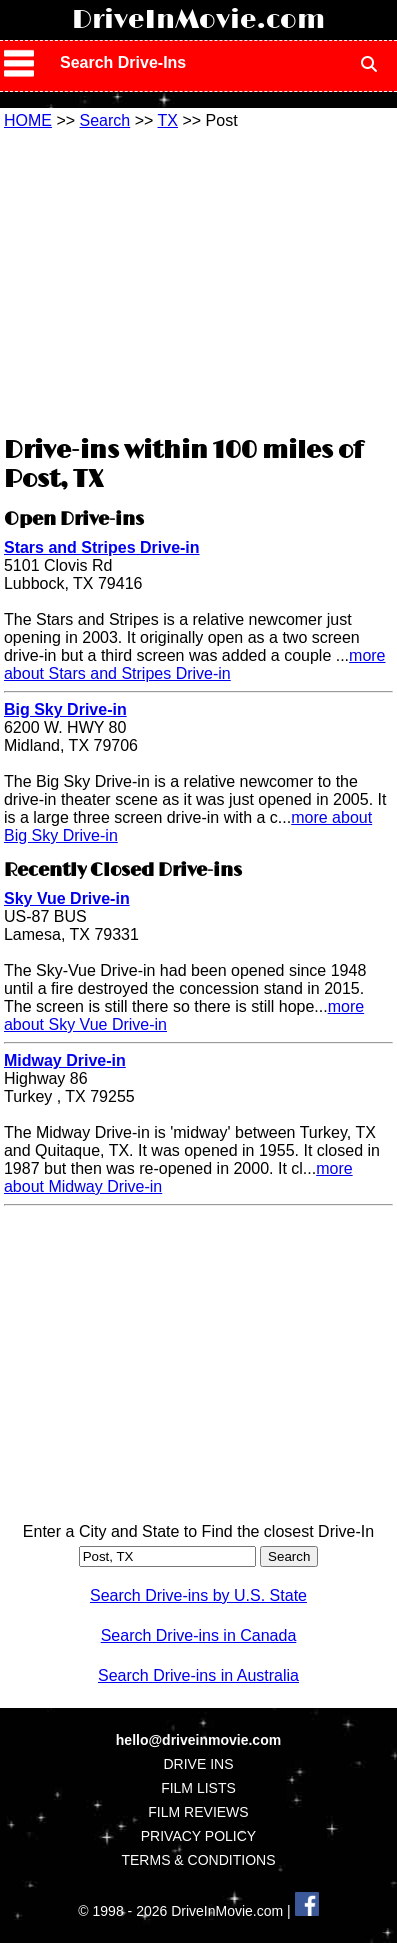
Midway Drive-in (65, 1060)
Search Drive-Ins (123, 62)
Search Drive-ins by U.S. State (198, 1595)
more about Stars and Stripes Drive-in (195, 664)
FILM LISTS (198, 1788)
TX (168, 120)
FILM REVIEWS (198, 1812)
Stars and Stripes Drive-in (102, 547)
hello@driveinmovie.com (198, 1740)
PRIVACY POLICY (198, 1836)
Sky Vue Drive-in (67, 898)
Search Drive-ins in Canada (199, 1635)
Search (105, 120)
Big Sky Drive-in (65, 709)
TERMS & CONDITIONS (198, 1860)
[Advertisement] (198, 280)
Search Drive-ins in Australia (198, 1675)
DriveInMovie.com (198, 20)
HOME (28, 120)
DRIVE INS (198, 1764)
